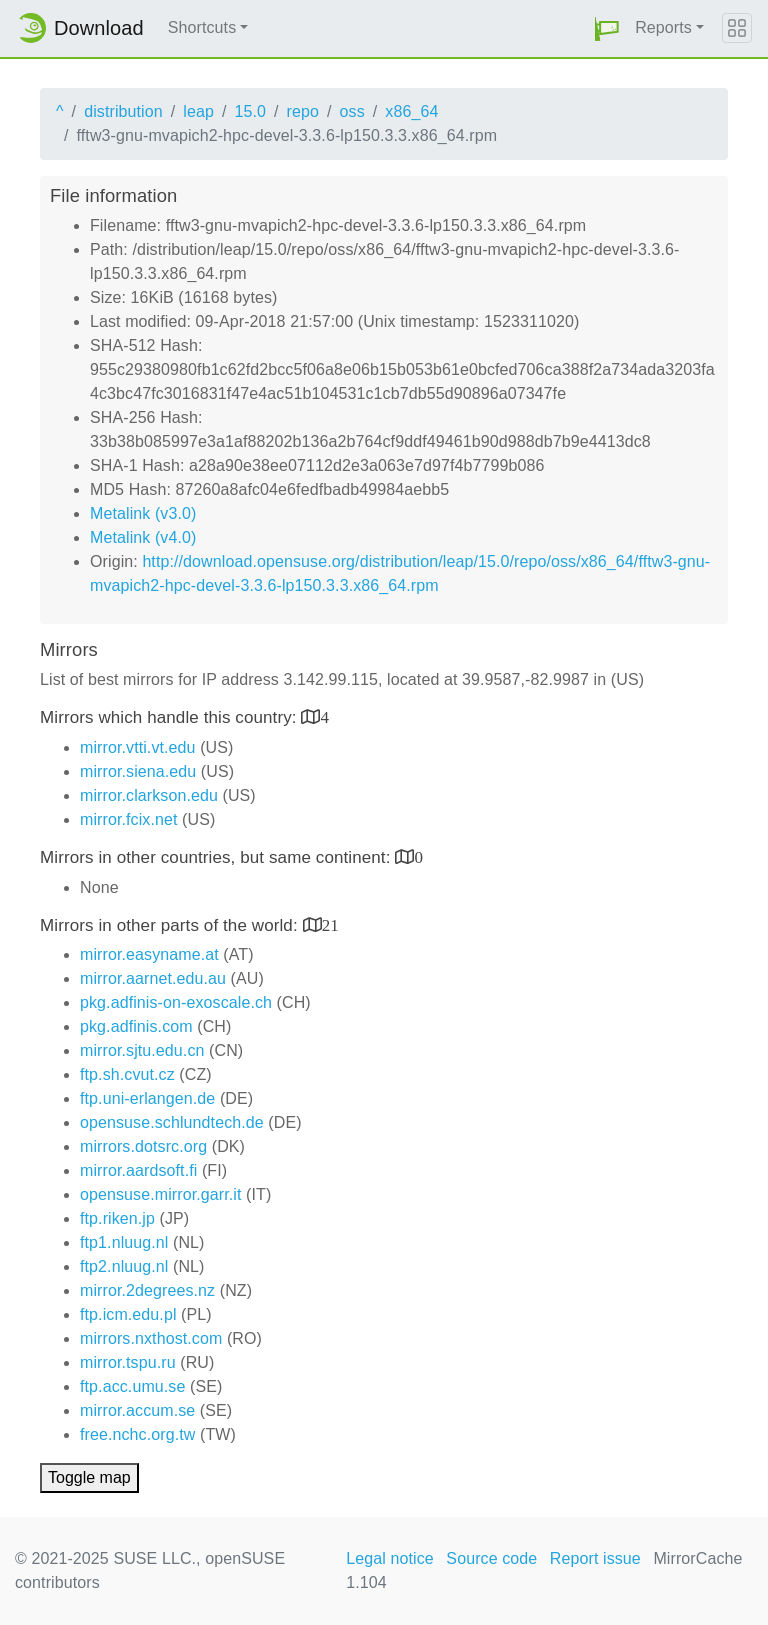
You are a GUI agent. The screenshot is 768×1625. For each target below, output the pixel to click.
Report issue (595, 1558)
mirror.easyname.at (149, 954)
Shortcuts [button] (202, 27)
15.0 (250, 111)
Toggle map (89, 1477)
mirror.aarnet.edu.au (153, 978)
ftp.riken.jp (117, 1218)
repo (303, 111)
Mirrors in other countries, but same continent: (217, 857)
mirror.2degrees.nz (147, 1290)
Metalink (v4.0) (143, 537)
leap (198, 111)
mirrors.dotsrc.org (143, 1146)
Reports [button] (663, 27)
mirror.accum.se (137, 1410)
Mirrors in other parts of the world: (171, 925)
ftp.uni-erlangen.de (147, 1098)
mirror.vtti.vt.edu (138, 747)
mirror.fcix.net (129, 819)
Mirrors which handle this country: (170, 717)
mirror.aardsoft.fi (138, 1170)
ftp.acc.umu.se (132, 1386)
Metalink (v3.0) (143, 513)
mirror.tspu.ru (128, 1362)
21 (330, 924)
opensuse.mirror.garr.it (160, 1194)
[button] (607, 28)
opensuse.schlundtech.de (172, 1122)
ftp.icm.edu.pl (128, 1314)
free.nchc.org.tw (137, 1434)
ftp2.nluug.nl (124, 1266)
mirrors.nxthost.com (151, 1338)
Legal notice (390, 1558)
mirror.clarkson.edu (149, 795)
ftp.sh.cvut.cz (127, 1074)
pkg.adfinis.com (136, 1026)
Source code (491, 1558)
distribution (123, 111)
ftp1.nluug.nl (124, 1242)
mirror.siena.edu (138, 771)
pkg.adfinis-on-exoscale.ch (176, 1002)
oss (352, 111)
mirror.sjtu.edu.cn (142, 1050)
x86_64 (411, 111)
